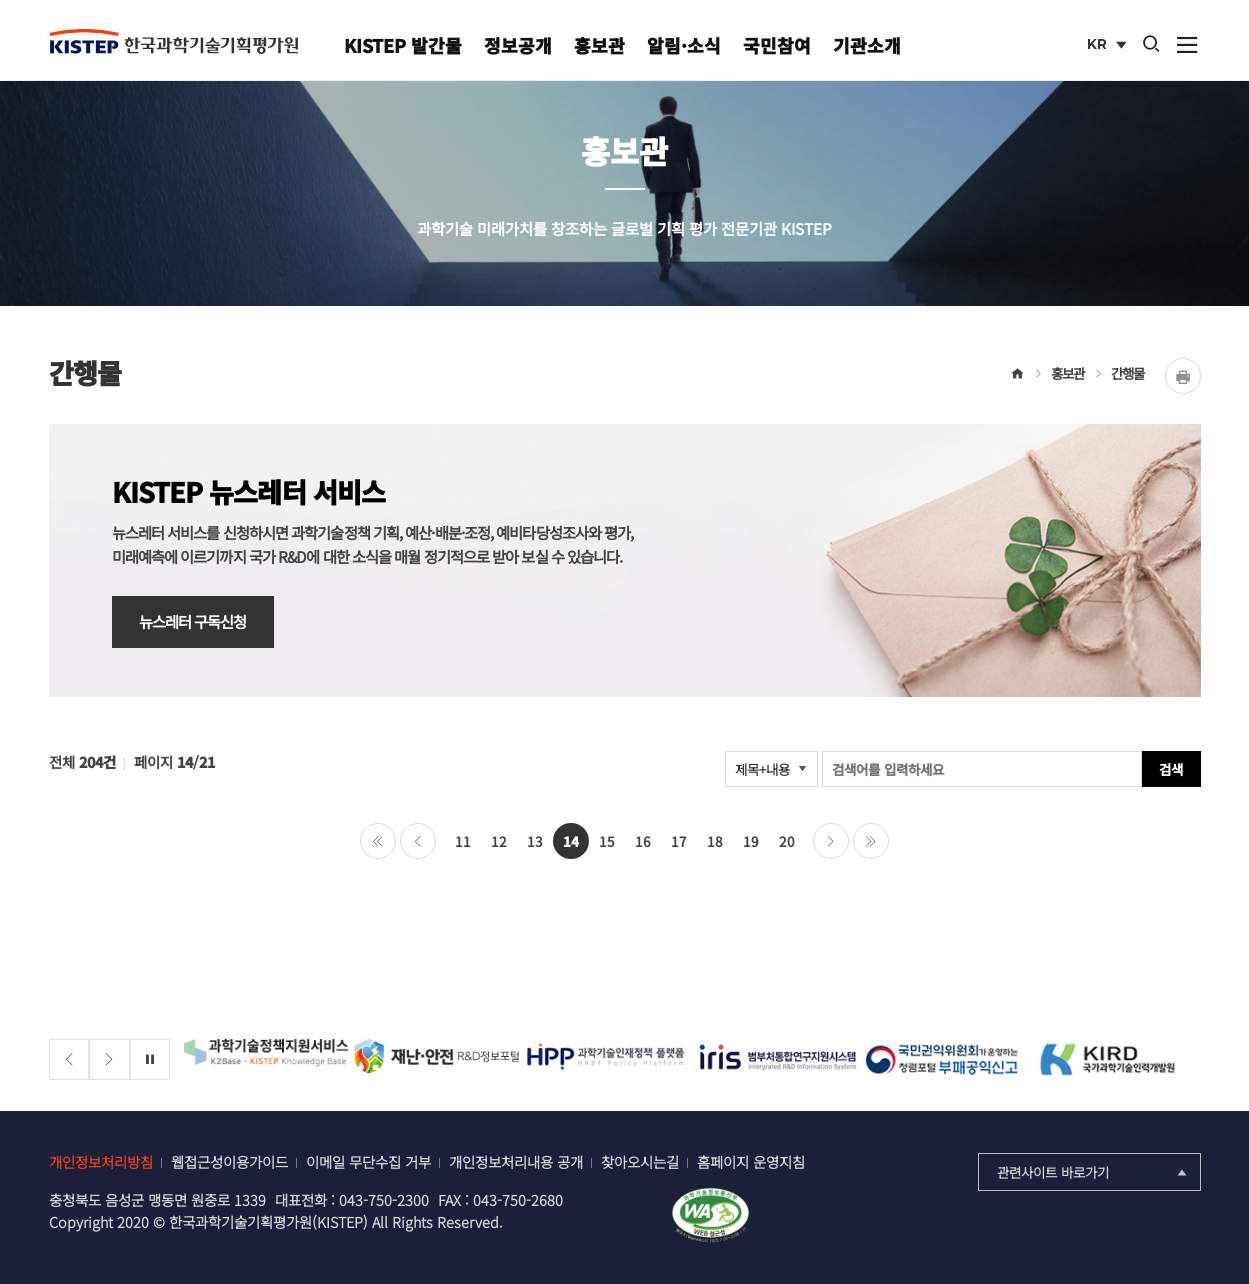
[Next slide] (109, 1059)
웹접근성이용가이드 (229, 1161)
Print (1183, 376)
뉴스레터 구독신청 (193, 621)
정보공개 (518, 45)
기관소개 (867, 45)
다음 (831, 841)
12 (499, 841)
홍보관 (599, 45)
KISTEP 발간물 (403, 45)
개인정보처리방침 (101, 1161)
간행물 (1127, 373)
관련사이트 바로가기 (1093, 1172)
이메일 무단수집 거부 (368, 1161)
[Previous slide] (69, 1059)
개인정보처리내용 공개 (516, 1161)
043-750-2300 (384, 1199)
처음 (378, 841)
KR (1108, 46)
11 (463, 841)
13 (535, 841)
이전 (418, 841)
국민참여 (777, 45)
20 (787, 841)
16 (643, 841)
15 (607, 841)
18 (715, 841)
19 (751, 841)
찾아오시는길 (640, 1161)
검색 (1171, 769)
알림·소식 (684, 45)
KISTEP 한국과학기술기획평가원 (174, 41)
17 (679, 841)
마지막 (871, 841)
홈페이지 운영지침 (751, 1161)
